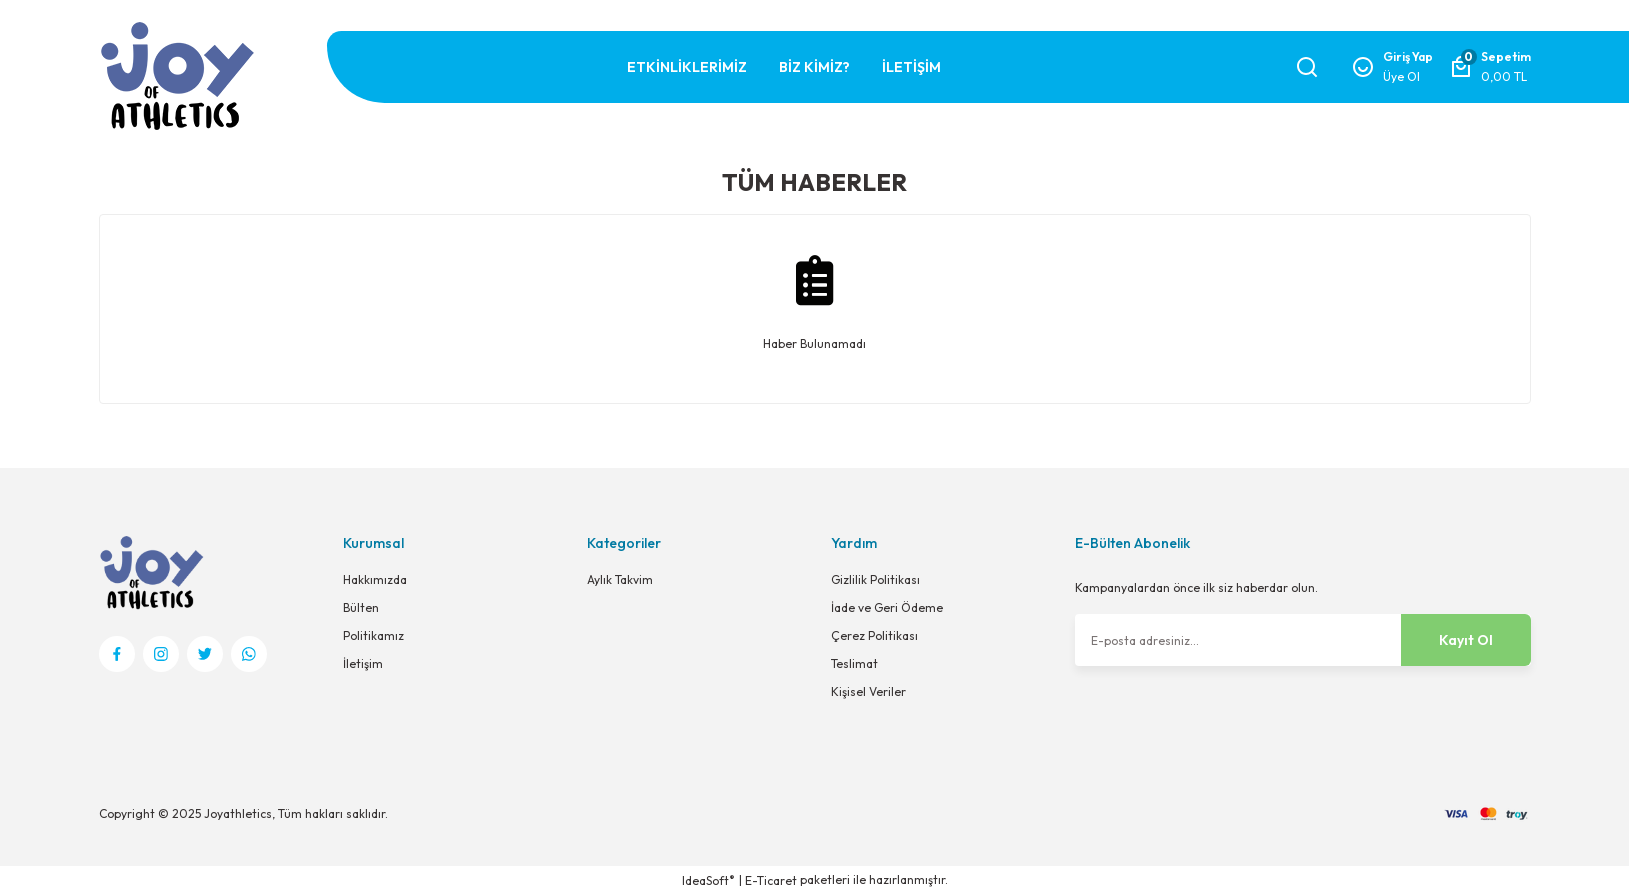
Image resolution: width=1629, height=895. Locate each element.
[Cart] (1490, 67)
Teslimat (854, 663)
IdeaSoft (708, 880)
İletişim (363, 663)
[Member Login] (1392, 67)
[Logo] (177, 75)
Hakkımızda (375, 579)
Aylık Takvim (620, 579)
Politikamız (373, 635)
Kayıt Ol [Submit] (1466, 640)
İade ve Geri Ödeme (887, 607)
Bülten (361, 607)
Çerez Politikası (874, 635)
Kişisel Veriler (868, 691)
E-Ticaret (771, 880)
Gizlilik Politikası (875, 579)
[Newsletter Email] (1303, 640)
